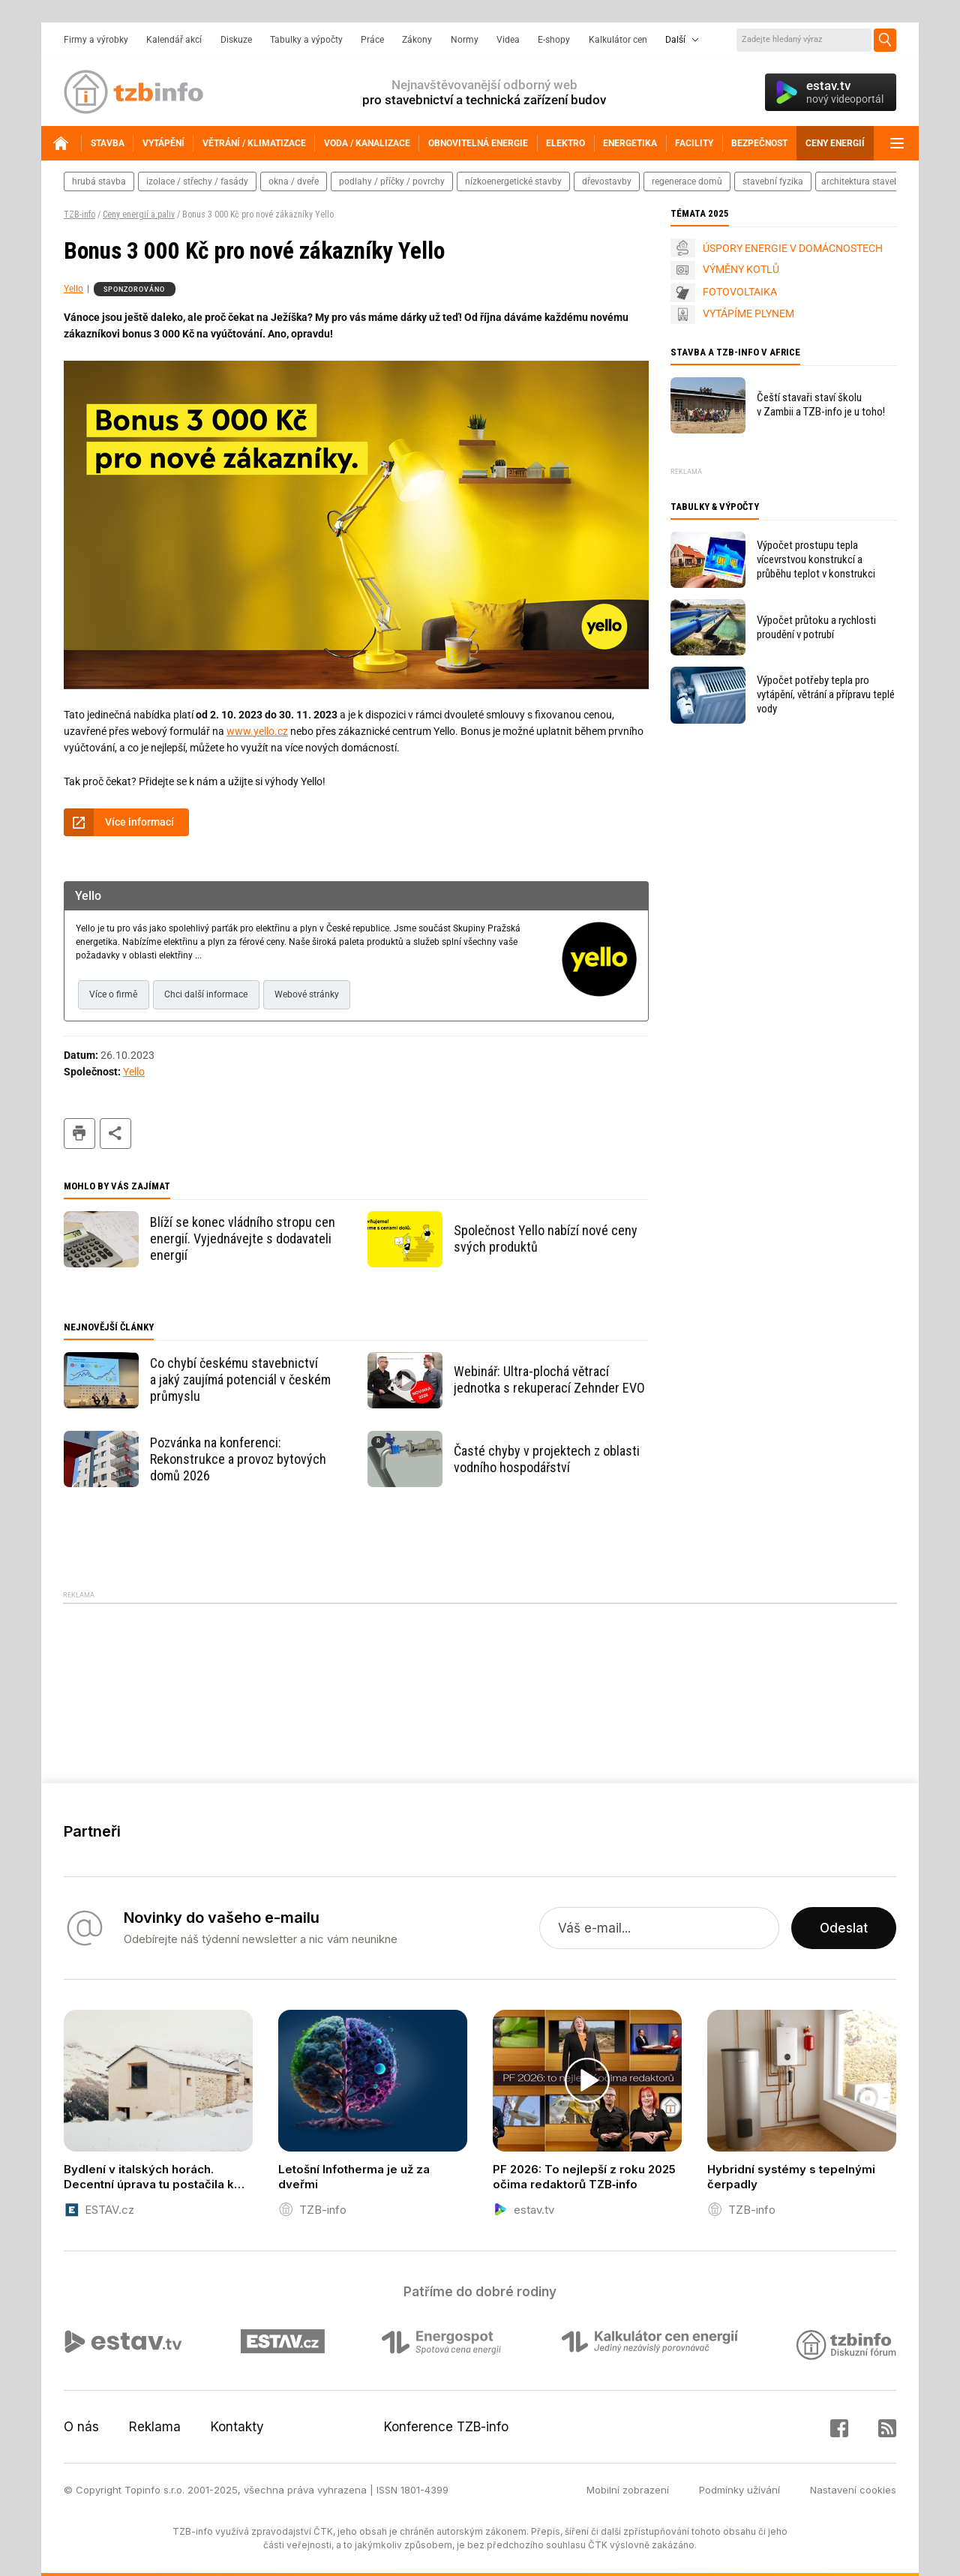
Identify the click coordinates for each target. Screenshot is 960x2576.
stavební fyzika (772, 181)
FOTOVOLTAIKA (740, 292)
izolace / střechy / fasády (197, 181)
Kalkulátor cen (618, 39)
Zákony (417, 39)
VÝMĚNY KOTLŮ (741, 269)
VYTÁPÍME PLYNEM (748, 313)
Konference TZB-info (446, 2426)
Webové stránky (306, 994)
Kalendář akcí (174, 39)
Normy (464, 39)
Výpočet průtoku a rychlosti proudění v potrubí (816, 627)
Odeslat (844, 1928)
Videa (508, 39)
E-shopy (554, 39)
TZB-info (79, 214)
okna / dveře (293, 181)
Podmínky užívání (739, 2490)
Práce (372, 39)
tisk (79, 1133)
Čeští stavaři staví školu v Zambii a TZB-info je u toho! (821, 404)
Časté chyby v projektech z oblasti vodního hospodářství (547, 1459)
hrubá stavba (99, 181)
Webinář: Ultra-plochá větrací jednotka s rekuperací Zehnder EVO (549, 1379)
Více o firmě (113, 994)
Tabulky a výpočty (306, 39)
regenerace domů (687, 181)
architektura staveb (860, 181)
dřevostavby (607, 181)
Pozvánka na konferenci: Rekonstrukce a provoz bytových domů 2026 (238, 1459)
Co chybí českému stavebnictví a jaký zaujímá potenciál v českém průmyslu (240, 1379)
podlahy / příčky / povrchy (392, 181)
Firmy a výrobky (96, 39)
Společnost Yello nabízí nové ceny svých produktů (546, 1238)
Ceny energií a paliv (139, 214)
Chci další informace (206, 994)
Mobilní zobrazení (627, 2490)
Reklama (155, 2426)
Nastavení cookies (853, 2490)
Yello (73, 288)
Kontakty (237, 2426)
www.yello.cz (257, 731)
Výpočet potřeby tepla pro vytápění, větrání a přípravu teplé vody (826, 694)
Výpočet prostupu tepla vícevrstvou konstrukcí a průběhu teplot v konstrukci (816, 559)
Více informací (139, 822)
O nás (81, 2426)
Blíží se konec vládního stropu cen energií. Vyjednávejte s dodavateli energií (242, 1238)
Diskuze (236, 39)
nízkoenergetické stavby (513, 181)
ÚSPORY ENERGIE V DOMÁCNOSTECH (793, 248)
